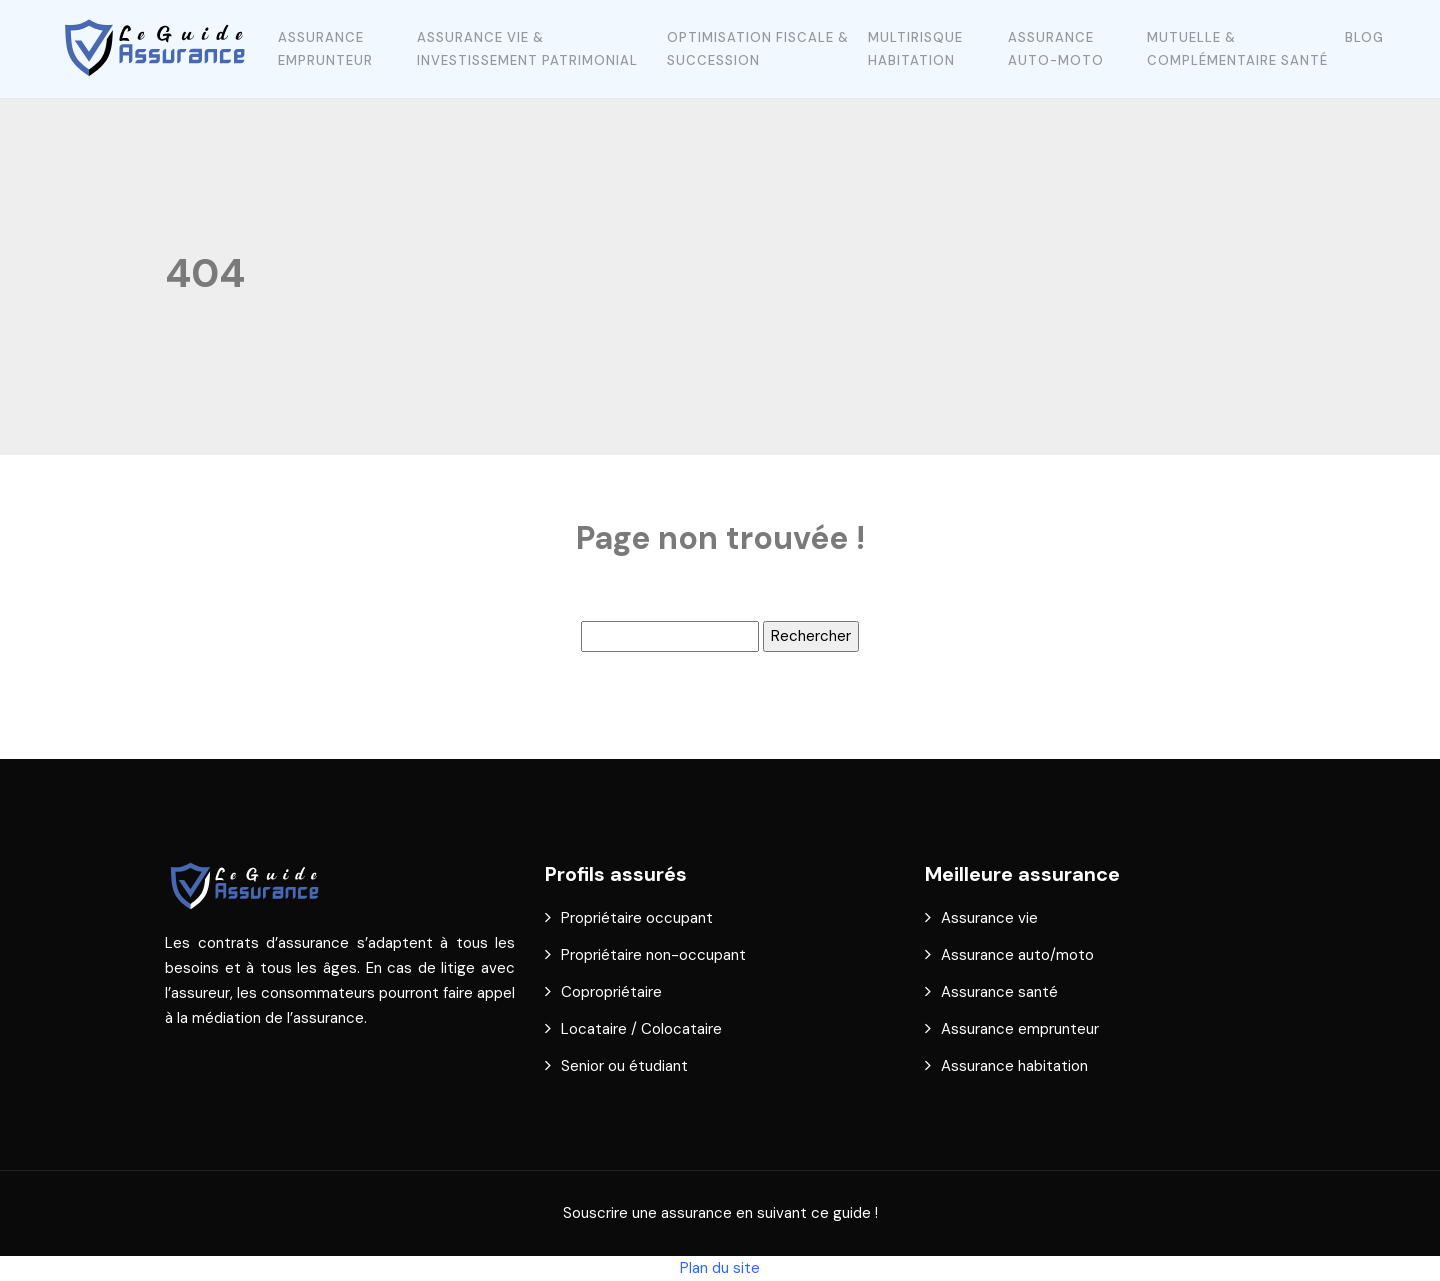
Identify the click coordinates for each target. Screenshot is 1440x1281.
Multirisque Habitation (915, 49)
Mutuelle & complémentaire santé (1237, 49)
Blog (1364, 37)
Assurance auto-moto (1056, 49)
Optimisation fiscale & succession (758, 49)
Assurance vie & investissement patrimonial (527, 49)
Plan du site (720, 1268)
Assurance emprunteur (325, 49)
